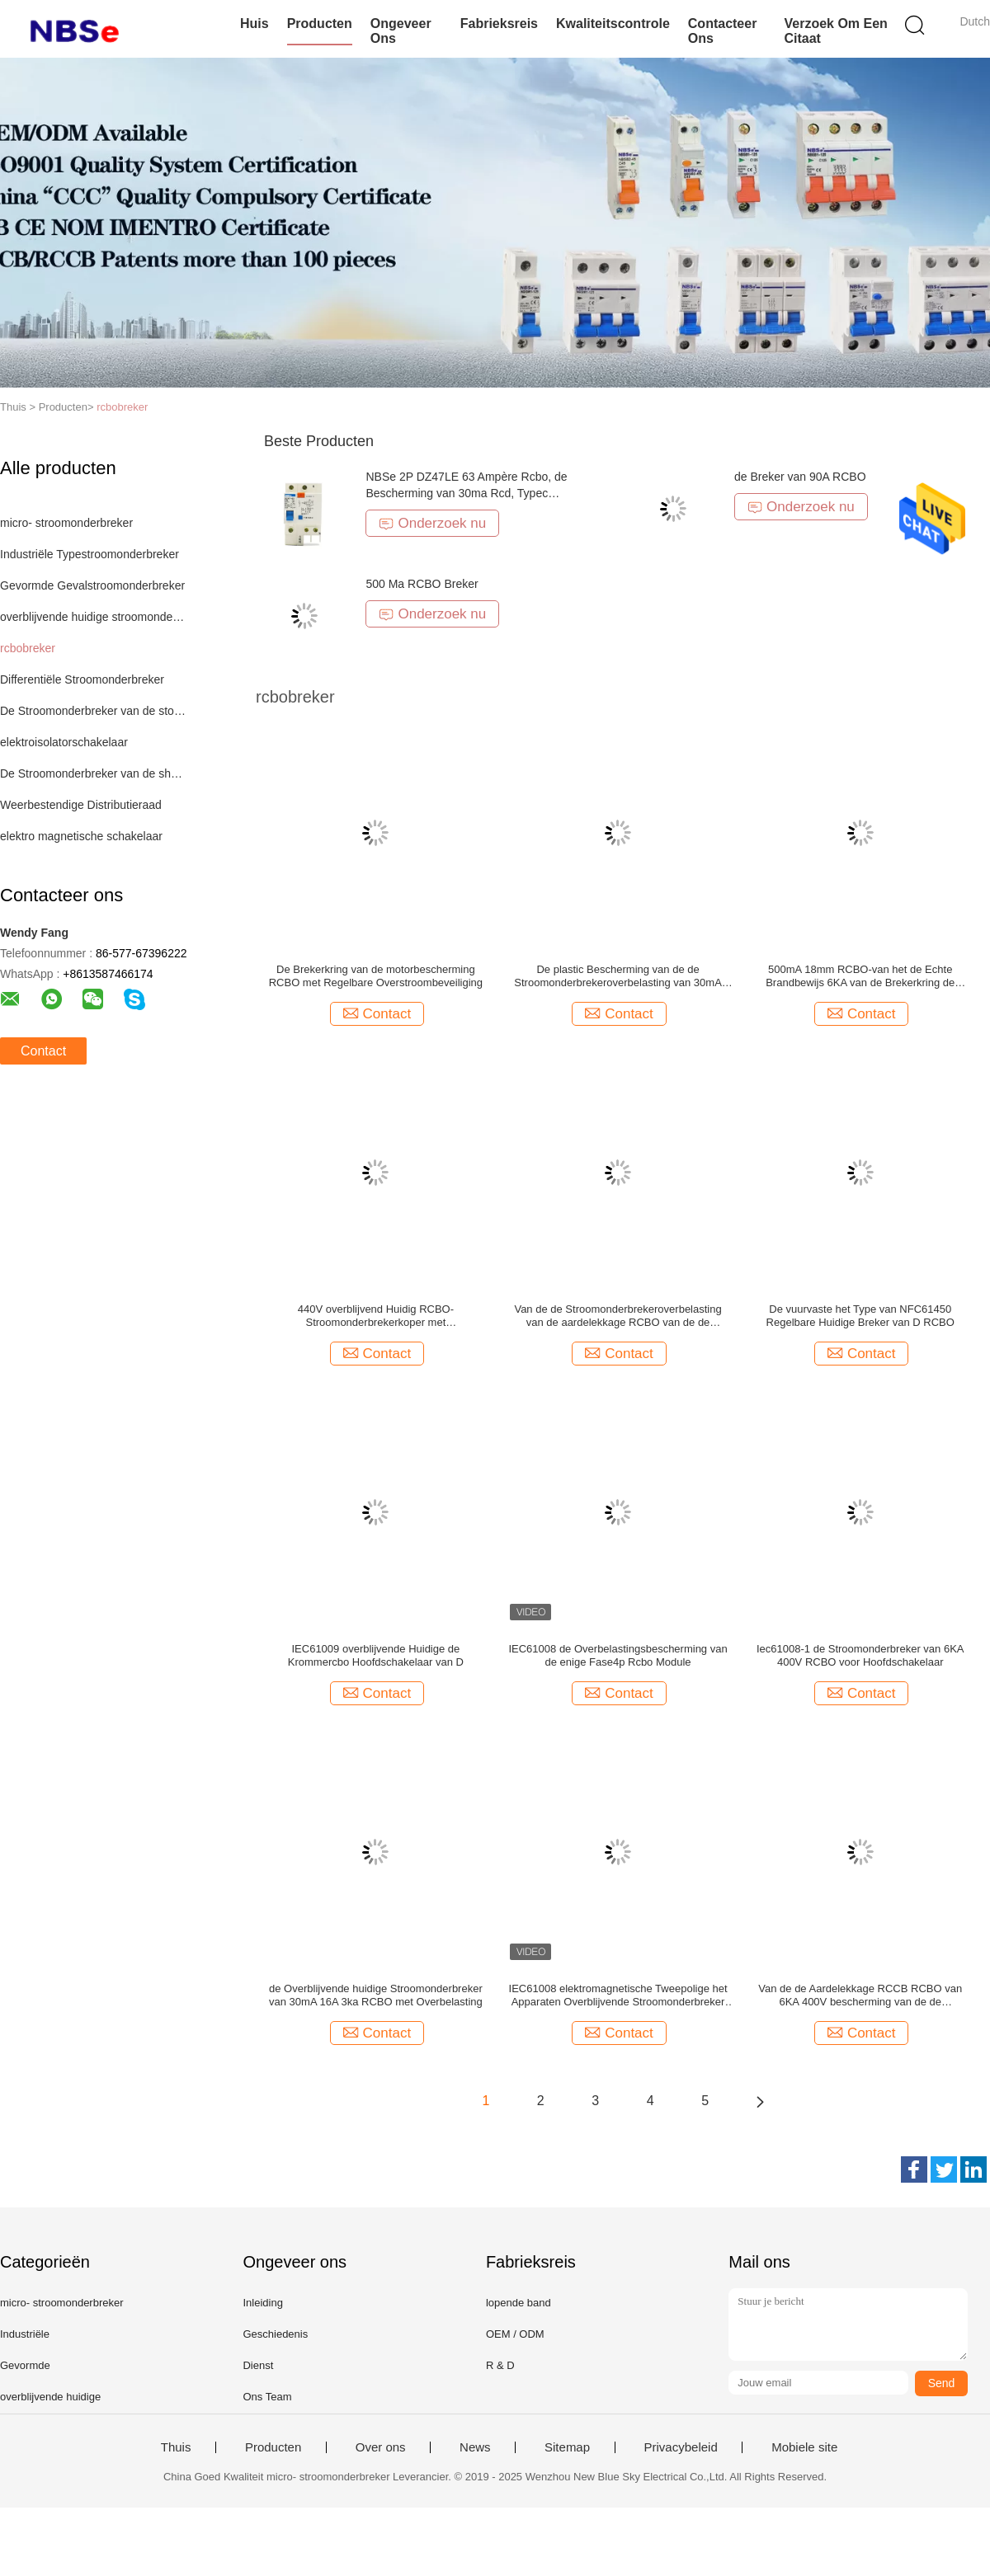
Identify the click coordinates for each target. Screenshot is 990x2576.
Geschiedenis (275, 2334)
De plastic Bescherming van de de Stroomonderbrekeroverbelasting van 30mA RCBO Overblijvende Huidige (617, 976)
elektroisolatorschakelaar (64, 742)
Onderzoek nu (432, 523)
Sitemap (567, 2447)
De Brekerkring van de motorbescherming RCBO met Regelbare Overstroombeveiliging (376, 976)
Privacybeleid (681, 2447)
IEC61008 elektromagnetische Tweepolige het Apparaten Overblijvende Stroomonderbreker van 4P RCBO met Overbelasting (618, 1995)
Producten (319, 23)
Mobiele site (804, 2447)
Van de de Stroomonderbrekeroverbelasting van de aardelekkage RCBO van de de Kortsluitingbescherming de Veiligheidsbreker (617, 1316)
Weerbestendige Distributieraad (81, 804)
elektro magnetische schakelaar (81, 836)
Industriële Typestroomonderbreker (89, 554)
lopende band (518, 2302)
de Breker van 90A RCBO (800, 476)
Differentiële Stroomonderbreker (82, 679)
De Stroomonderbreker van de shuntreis (93, 773)
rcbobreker (122, 407)
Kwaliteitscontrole (613, 23)
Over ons (381, 2447)
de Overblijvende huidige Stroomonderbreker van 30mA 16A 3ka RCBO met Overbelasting (376, 1995)
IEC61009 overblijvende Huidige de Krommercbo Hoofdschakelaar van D (376, 1655)
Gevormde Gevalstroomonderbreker (92, 585)
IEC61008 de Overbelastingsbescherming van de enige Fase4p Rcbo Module (617, 1655)
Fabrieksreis (499, 23)
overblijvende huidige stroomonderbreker (93, 616)
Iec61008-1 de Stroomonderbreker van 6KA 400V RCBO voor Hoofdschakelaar (860, 1655)
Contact (43, 1051)
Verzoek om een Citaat (835, 30)
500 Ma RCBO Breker (421, 583)
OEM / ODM (515, 2334)
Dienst (258, 2365)
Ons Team (267, 2396)
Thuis (176, 2447)
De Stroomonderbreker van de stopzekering (93, 710)
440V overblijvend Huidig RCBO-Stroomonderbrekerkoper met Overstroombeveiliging (376, 1316)
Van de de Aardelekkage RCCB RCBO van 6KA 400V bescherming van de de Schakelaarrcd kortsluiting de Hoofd (860, 1995)
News (475, 2447)
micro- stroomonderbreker (66, 522)
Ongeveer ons (400, 30)
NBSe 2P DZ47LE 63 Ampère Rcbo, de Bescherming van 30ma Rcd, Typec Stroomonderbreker (466, 493)
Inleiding (262, 2302)
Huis (254, 23)
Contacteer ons (722, 30)
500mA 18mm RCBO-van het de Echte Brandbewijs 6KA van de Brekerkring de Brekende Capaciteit (860, 976)
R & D (500, 2365)
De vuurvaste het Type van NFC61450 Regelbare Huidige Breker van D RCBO (860, 1315)
